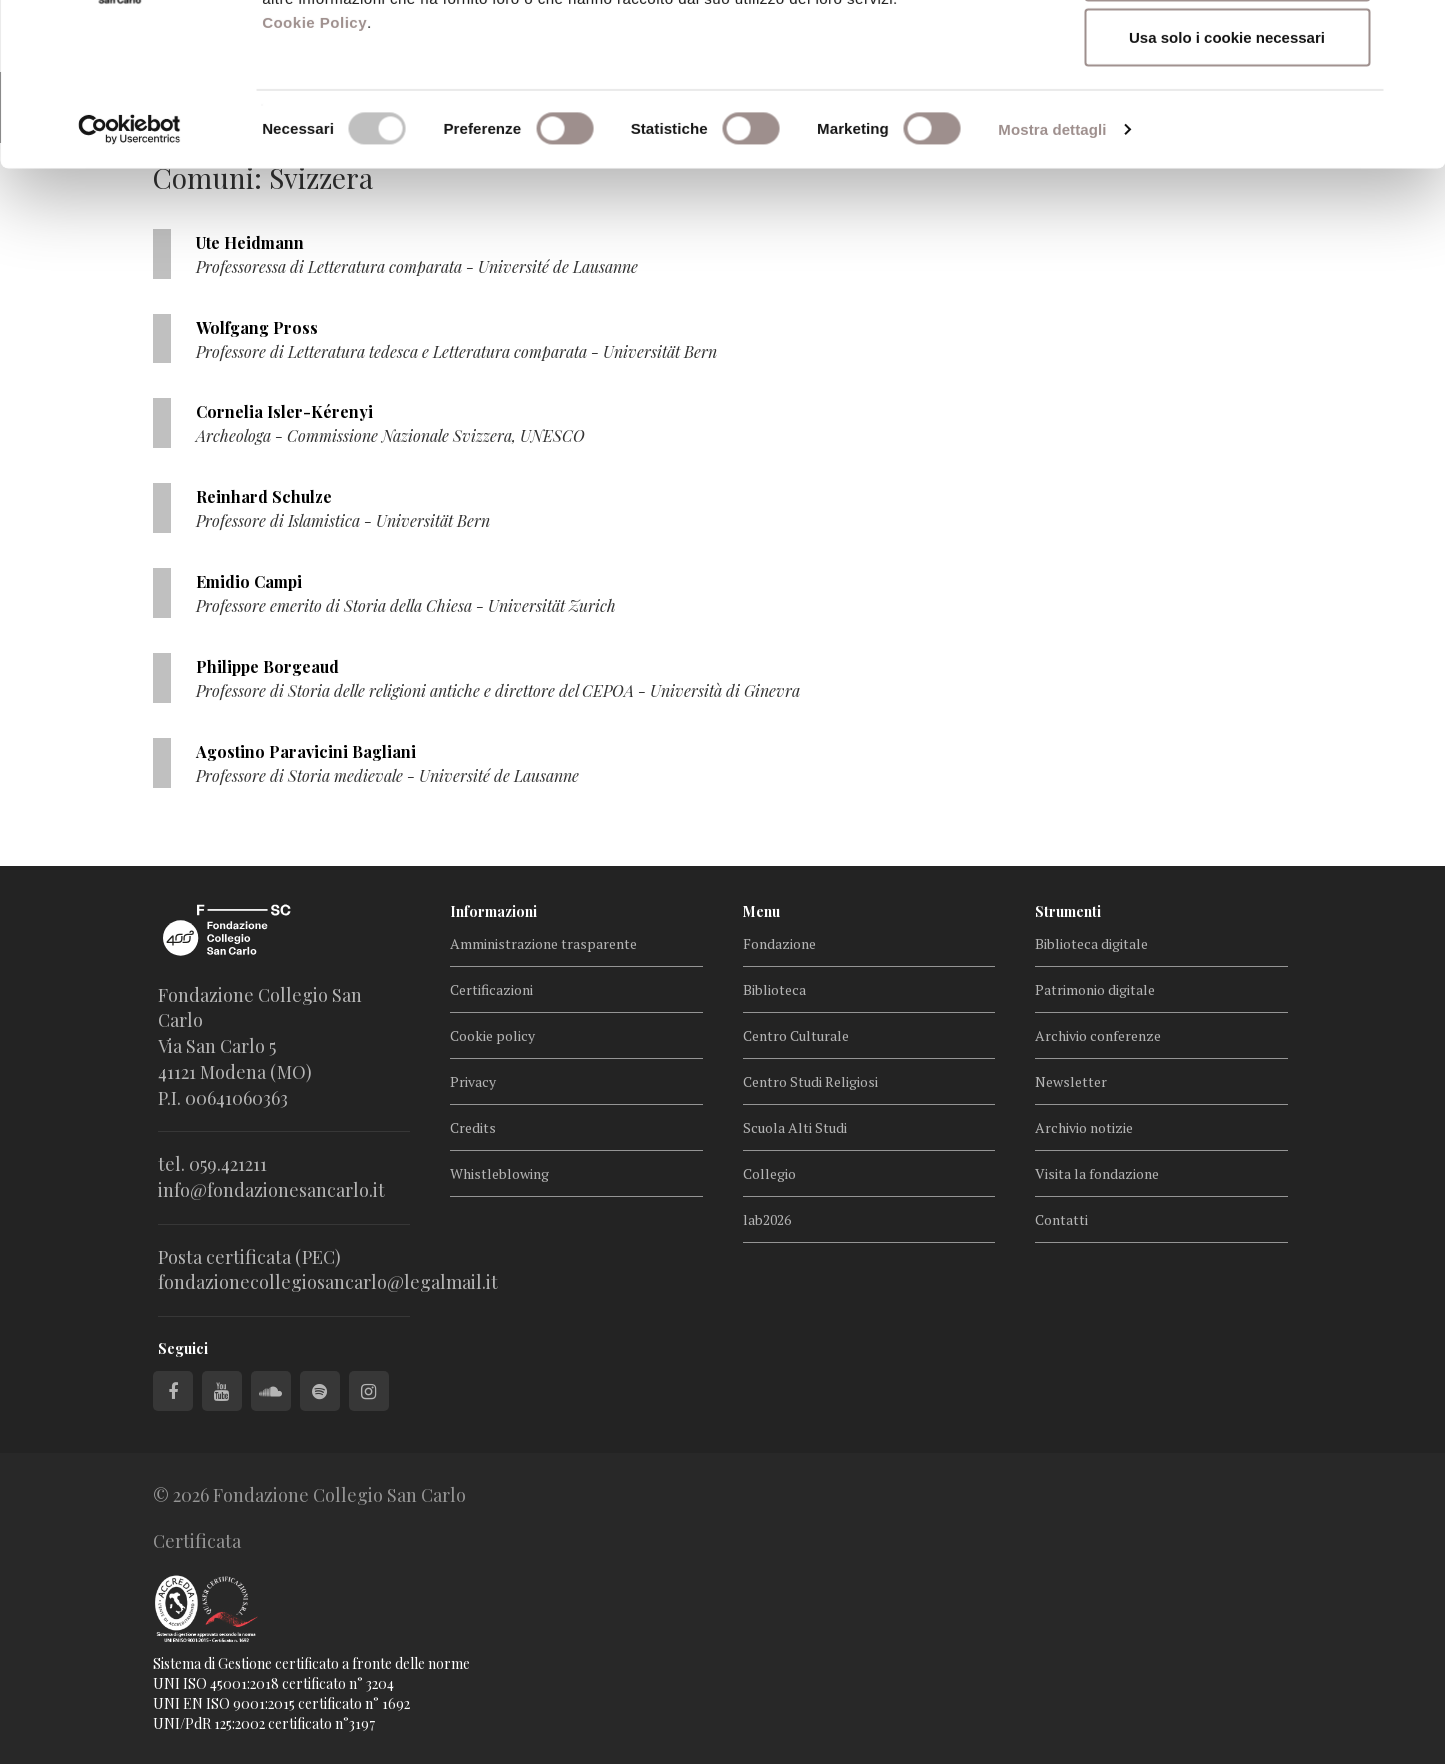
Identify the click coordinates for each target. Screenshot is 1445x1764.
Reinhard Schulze (264, 496)
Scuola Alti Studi (795, 1127)
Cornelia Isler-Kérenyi (284, 411)
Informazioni (493, 911)
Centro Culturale (796, 1035)
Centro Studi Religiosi (810, 1081)
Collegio (769, 1173)
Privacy (473, 1081)
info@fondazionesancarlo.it (271, 1190)
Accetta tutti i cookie (1227, 52)
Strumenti (1068, 911)
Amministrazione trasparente (543, 943)
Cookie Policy (314, 168)
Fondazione (779, 943)
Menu (761, 911)
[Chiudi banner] (1414, 31)
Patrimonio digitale (1095, 989)
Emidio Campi (249, 581)
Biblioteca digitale (1091, 943)
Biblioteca (774, 989)
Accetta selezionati (1226, 118)
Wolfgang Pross (257, 327)
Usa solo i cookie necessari (1227, 183)
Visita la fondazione (1097, 1173)
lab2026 (767, 1219)
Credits (473, 1127)
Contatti (1061, 1219)
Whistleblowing (499, 1173)
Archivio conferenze (1098, 1035)
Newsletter (1071, 1081)
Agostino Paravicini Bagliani (306, 751)
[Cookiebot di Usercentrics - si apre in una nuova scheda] (129, 276)
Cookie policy (492, 1035)
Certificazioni (491, 989)
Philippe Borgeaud (267, 666)
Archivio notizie (1084, 1127)
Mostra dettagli (1052, 275)
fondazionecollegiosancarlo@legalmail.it (328, 1282)
